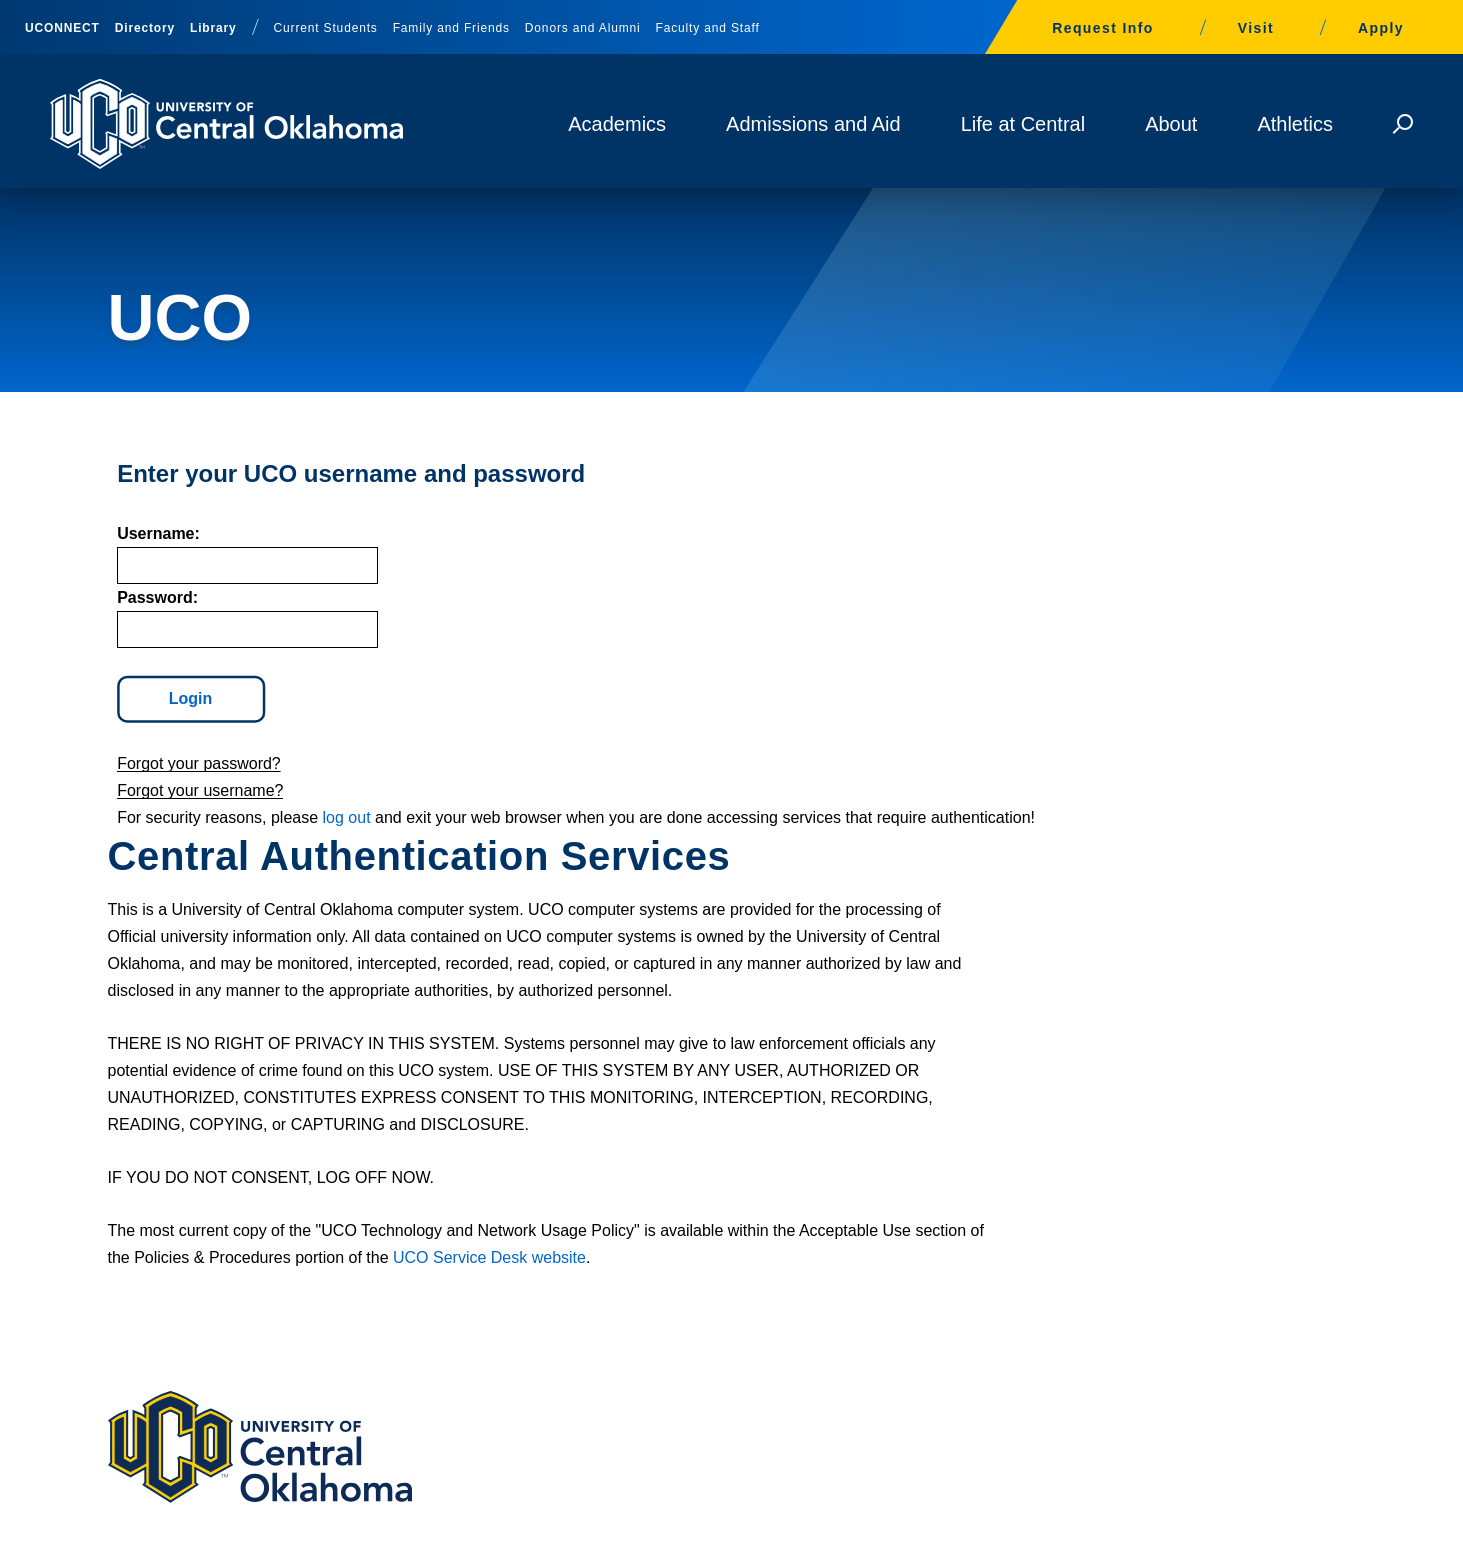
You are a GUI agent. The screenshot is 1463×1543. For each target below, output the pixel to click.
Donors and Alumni (583, 28)
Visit (1256, 28)
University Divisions (1218, 1512)
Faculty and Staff (708, 28)
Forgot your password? (190, 796)
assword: (148, 630)
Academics (617, 124)
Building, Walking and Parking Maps (731, 1221)
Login (183, 732)
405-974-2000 (164, 1314)
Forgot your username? (191, 823)
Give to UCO (639, 1269)
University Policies (1082, 1512)
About (1171, 124)
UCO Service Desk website (862, 882)
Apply (1381, 28)
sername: (149, 566)
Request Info (1103, 28)
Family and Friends (451, 28)
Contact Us (173, 1377)
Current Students (326, 28)
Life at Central (1023, 124)
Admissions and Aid (813, 124)
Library (213, 28)
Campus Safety (1081, 1269)
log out (337, 850)
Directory (145, 28)
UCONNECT (62, 28)
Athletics (1295, 124)
